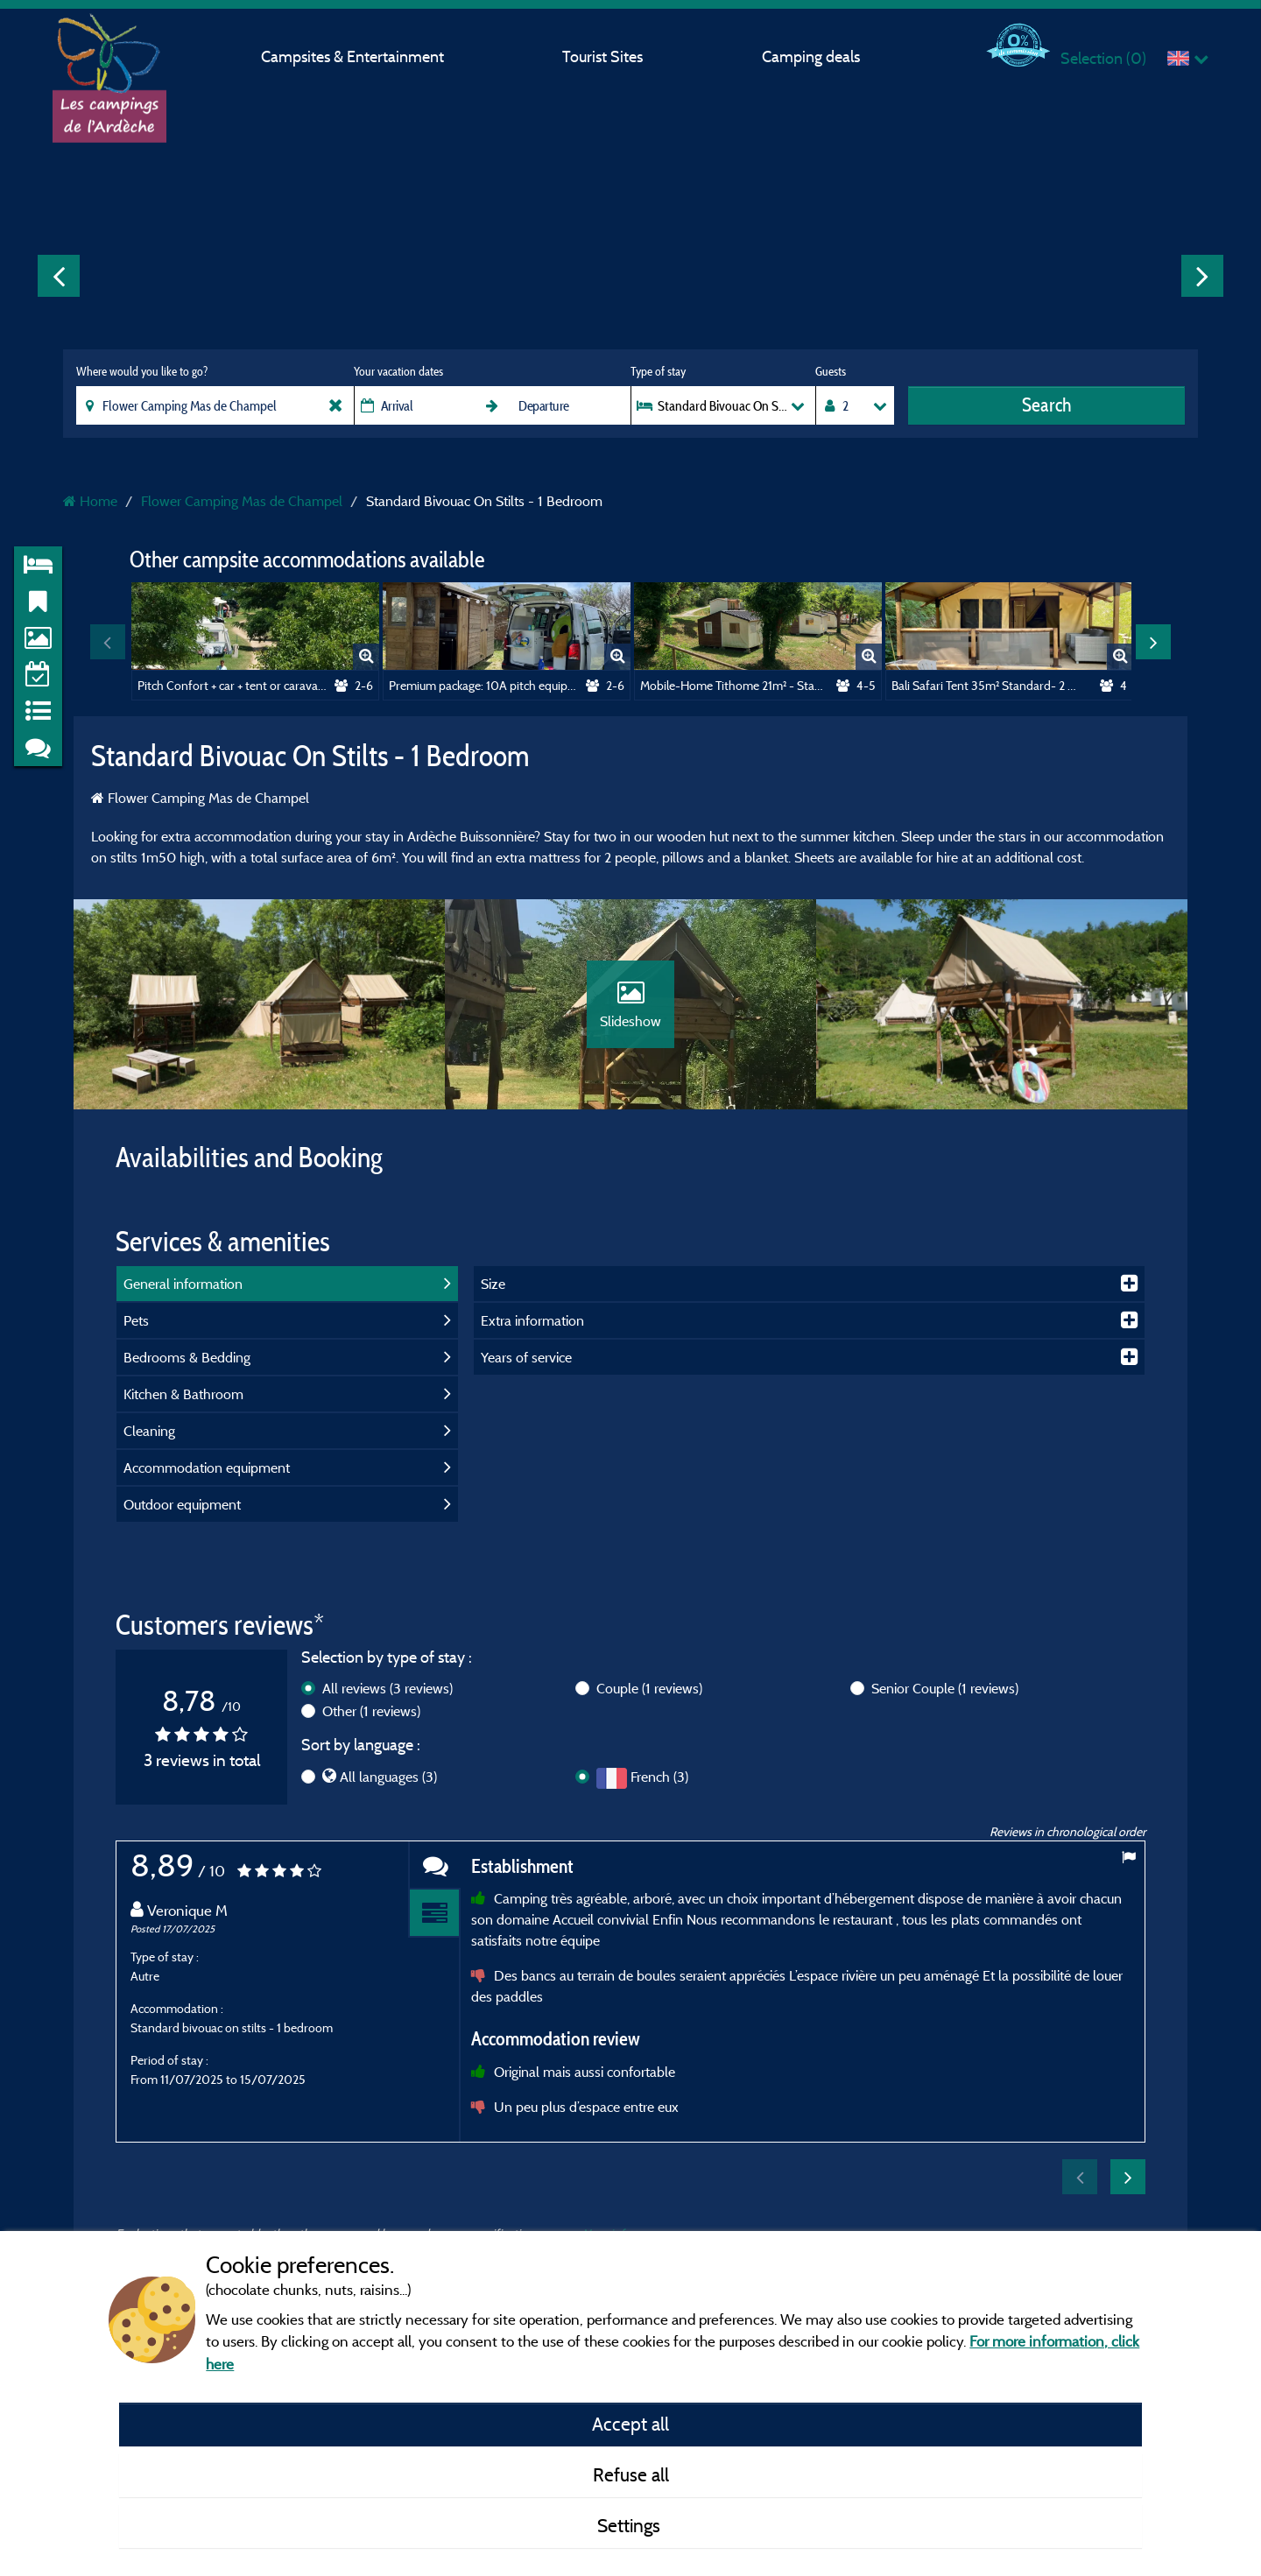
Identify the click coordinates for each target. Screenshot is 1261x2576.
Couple (649, 1688)
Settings (631, 2525)
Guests (830, 371)
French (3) (659, 1776)
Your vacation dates (398, 371)
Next (1202, 276)
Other (371, 1711)
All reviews (387, 1688)
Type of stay (658, 371)
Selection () (1103, 58)
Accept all (630, 2423)
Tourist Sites (602, 56)
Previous (59, 276)
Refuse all (631, 2474)
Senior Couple (944, 1688)
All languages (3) (388, 1776)
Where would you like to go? (142, 371)
